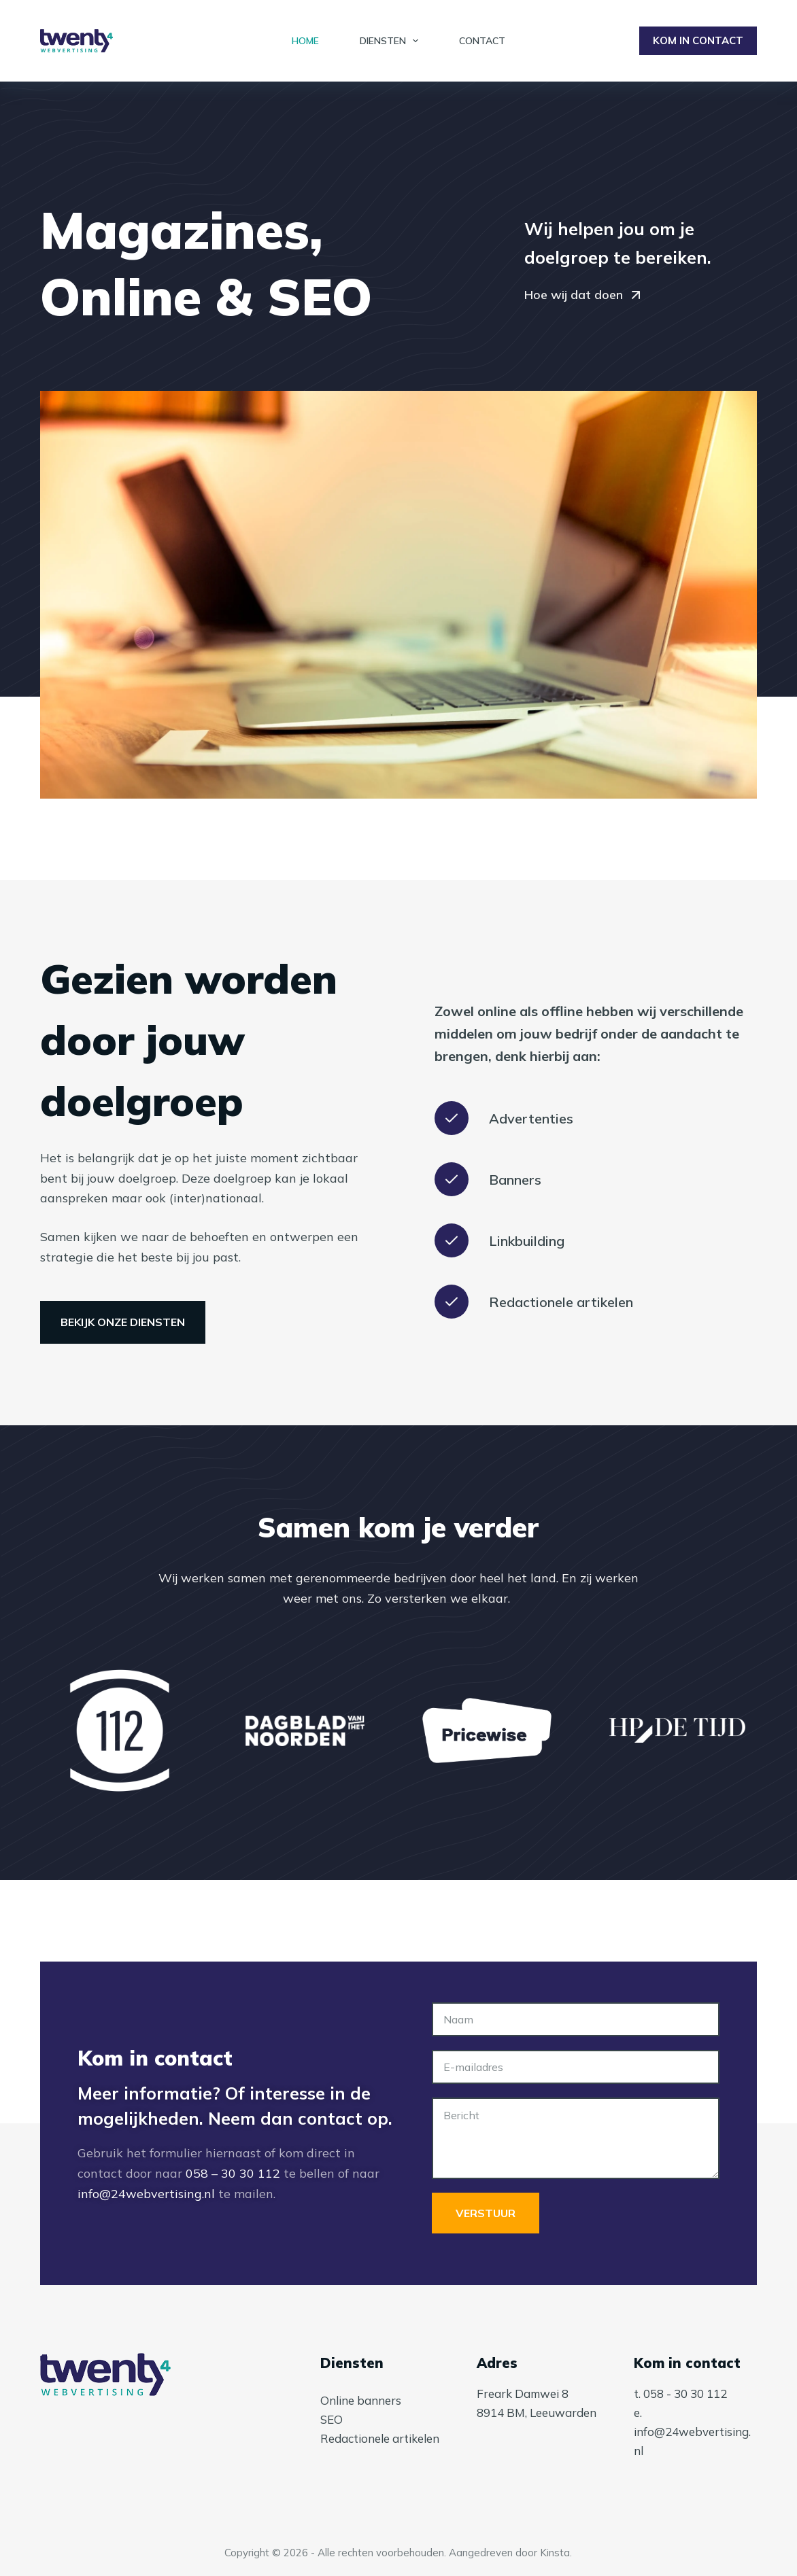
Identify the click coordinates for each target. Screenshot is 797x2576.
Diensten (392, 41)
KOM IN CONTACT (698, 40)
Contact (482, 41)
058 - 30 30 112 (685, 2393)
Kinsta (555, 2552)
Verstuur (485, 2213)
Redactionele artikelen (379, 2438)
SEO (331, 2419)
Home (305, 41)
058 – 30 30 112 (233, 2173)
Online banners (360, 2400)
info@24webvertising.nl (146, 2193)
